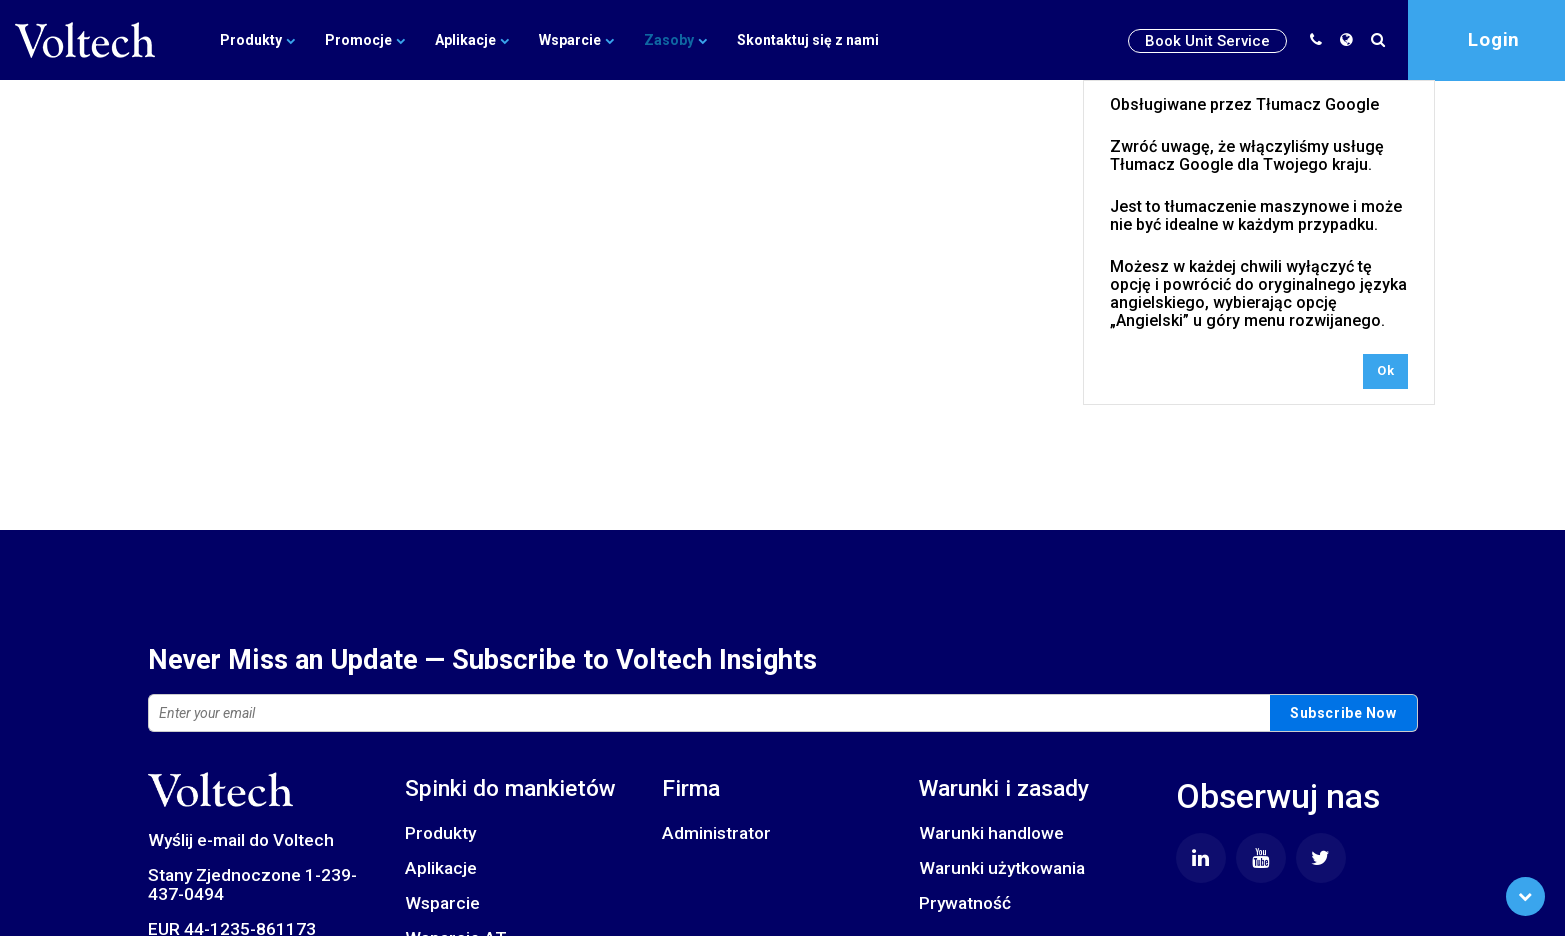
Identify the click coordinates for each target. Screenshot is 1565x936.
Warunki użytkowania (1002, 868)
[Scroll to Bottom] (1525, 896)
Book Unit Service (1207, 41)
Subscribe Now (1343, 713)
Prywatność (965, 903)
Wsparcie (576, 40)
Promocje (365, 40)
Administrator (716, 833)
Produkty (257, 40)
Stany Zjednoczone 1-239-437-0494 (252, 884)
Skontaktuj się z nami (808, 40)
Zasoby (675, 40)
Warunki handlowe (991, 833)
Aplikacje (472, 40)
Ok (1385, 370)
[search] (1382, 40)
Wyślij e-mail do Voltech (241, 840)
